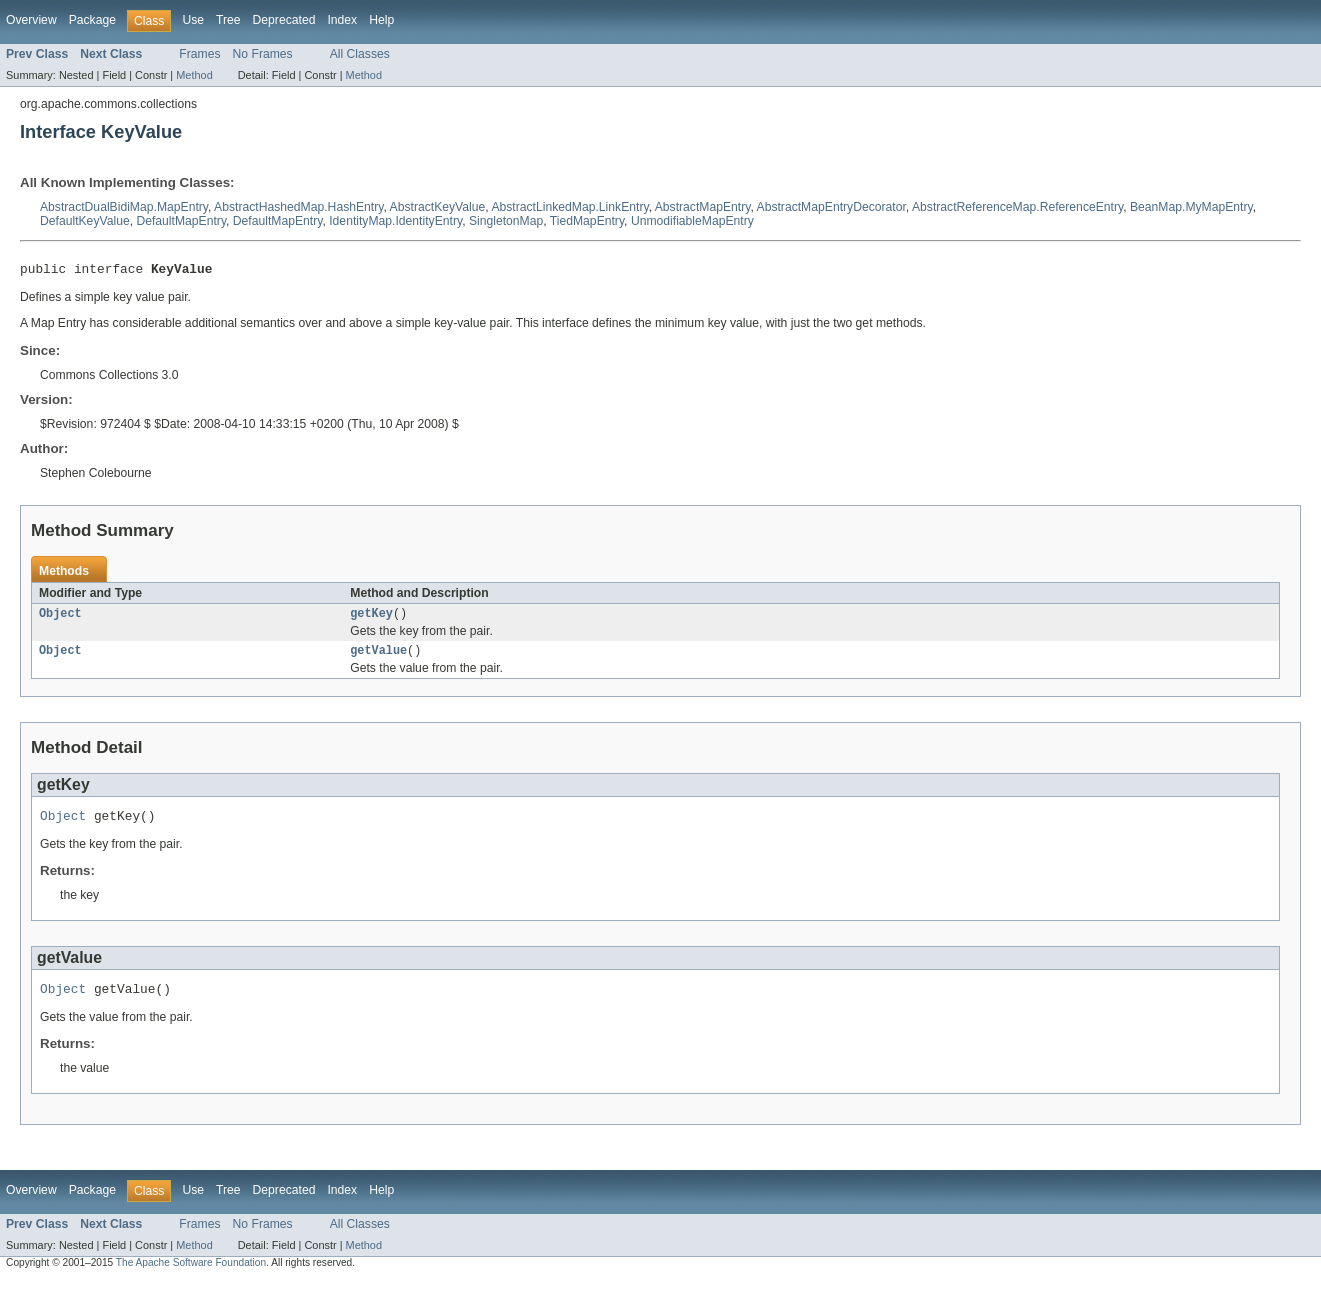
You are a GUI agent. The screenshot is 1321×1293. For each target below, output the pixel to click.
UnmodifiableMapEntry (692, 221)
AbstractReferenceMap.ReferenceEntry (1017, 207)
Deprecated (284, 20)
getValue (378, 657)
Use (193, 20)
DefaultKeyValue (85, 221)
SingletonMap (506, 221)
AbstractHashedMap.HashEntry (298, 207)
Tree (228, 20)
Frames (199, 54)
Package (92, 20)
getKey (371, 618)
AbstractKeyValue (438, 207)
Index (342, 20)
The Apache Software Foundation (191, 1275)
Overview (31, 20)
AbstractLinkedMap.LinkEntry (569, 207)
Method (194, 75)
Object (60, 618)
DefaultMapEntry (181, 221)
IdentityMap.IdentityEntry (395, 221)
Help (381, 20)
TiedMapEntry (587, 221)
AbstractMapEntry (703, 207)
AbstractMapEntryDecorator (831, 207)
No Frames (263, 54)
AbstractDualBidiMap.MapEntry (124, 207)
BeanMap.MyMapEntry (1191, 207)
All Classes (360, 54)
